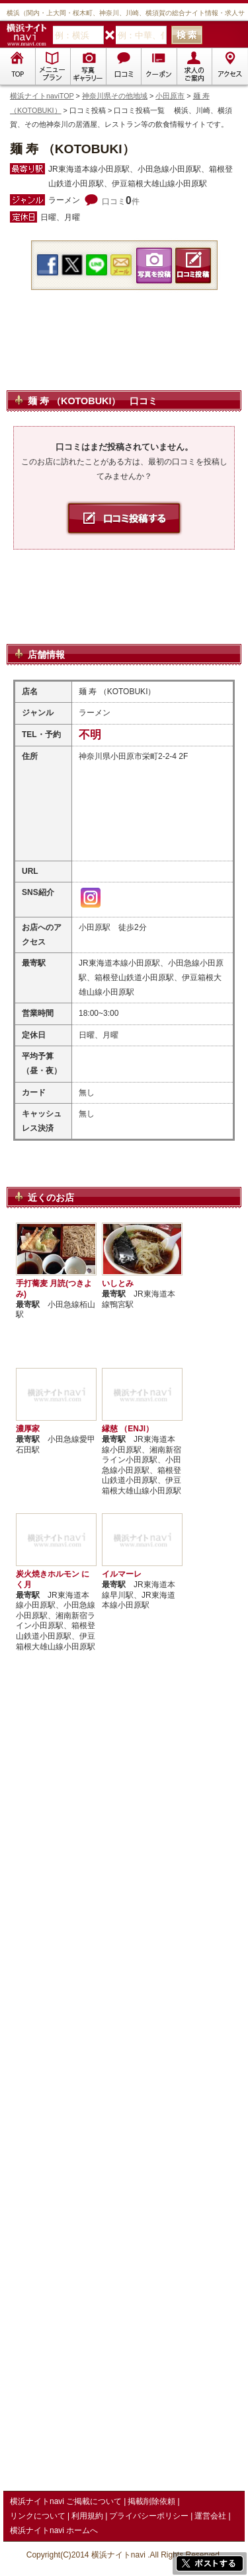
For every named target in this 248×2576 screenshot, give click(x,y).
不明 (90, 735)
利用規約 (87, 2516)
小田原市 (170, 96)
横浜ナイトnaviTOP (42, 96)
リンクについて (37, 2516)
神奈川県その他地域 (114, 96)
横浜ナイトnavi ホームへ (54, 2530)
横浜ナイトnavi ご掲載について (66, 2501)
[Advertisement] (124, 356)
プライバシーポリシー (148, 2516)
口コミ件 (121, 201)
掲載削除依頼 (151, 2501)
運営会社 (210, 2516)
